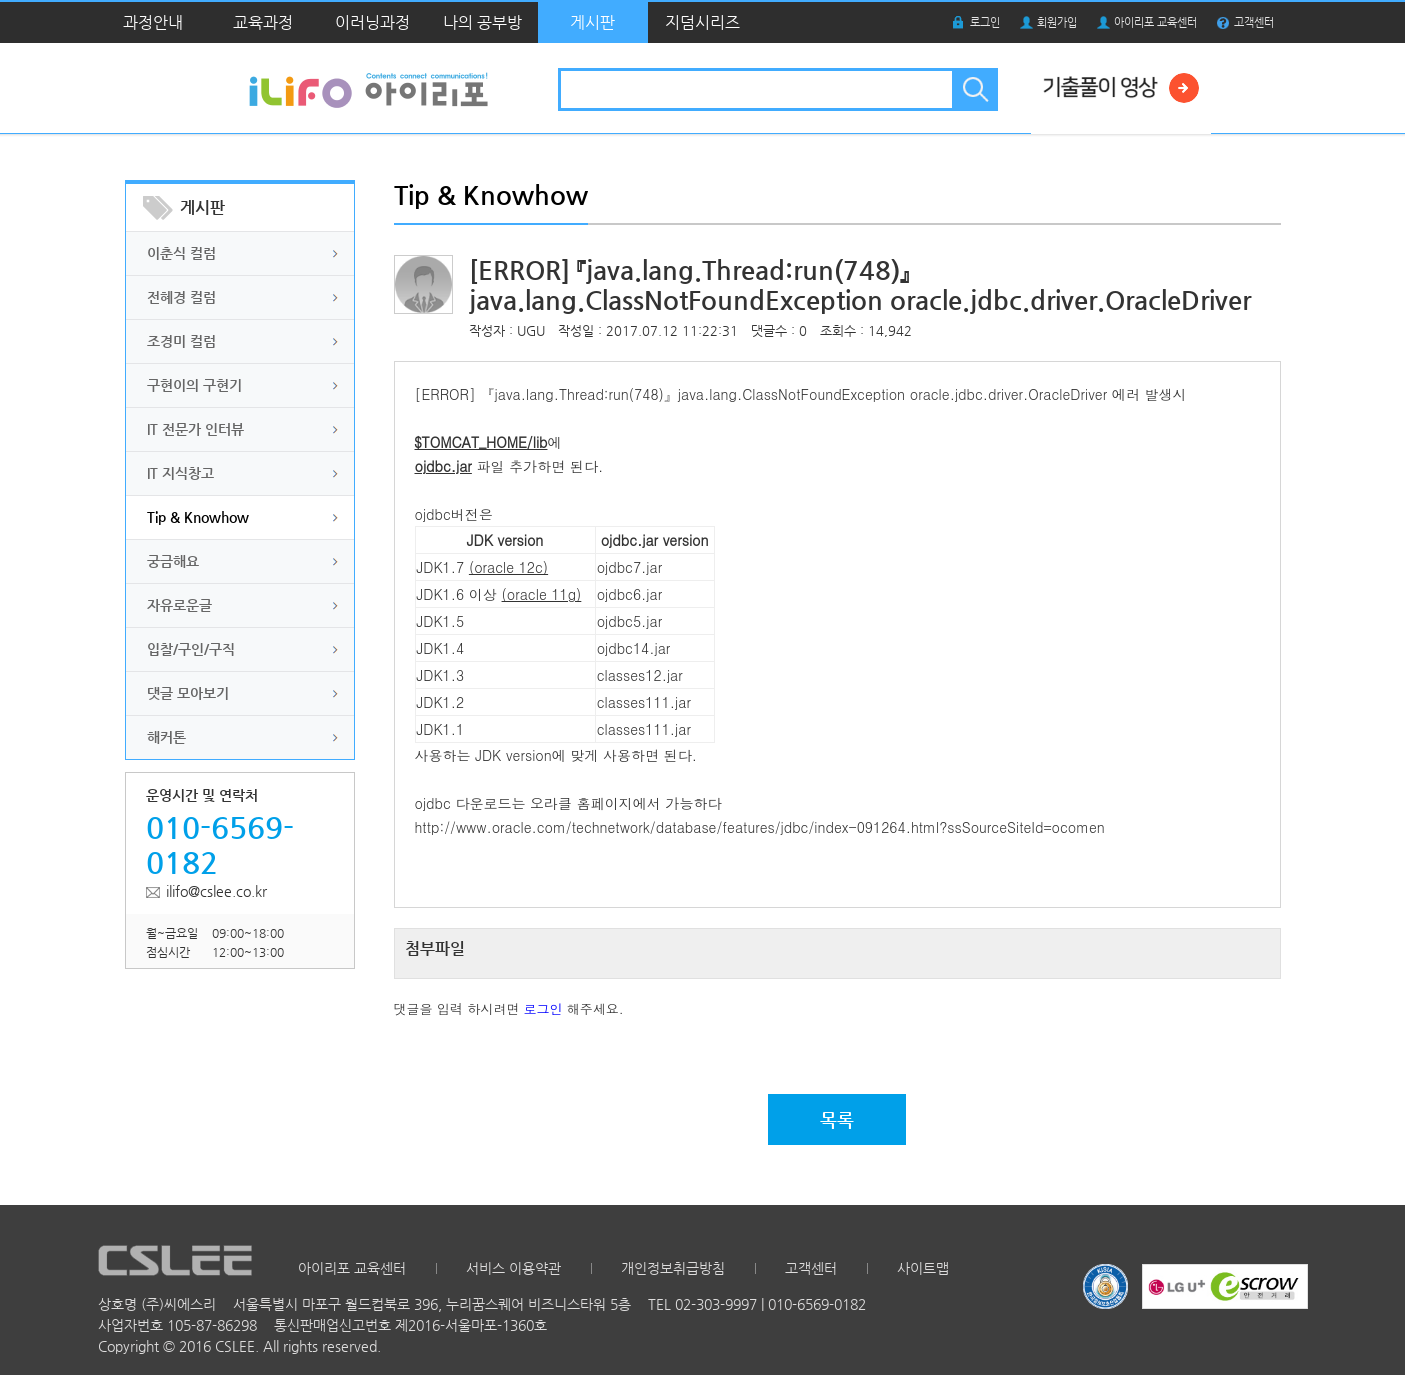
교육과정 (263, 22)
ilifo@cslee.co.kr (216, 891)
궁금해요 (173, 561)
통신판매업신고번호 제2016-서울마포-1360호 (410, 1325)
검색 (973, 89)
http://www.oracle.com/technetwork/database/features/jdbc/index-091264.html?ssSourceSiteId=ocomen (760, 827)
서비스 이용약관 (513, 1268)
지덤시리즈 (702, 22)
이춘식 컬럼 (181, 253)
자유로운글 (179, 605)
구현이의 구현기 (194, 385)
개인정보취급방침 (673, 1268)
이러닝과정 (372, 22)
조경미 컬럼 (181, 341)
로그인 (985, 22)
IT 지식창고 (180, 473)
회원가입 (1057, 22)
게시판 (592, 22)
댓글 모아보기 (188, 693)
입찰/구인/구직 (191, 649)
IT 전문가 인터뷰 (195, 429)
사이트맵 (923, 1268)
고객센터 (1254, 22)
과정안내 (153, 22)
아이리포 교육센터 (1155, 22)
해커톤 (166, 737)
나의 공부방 (482, 22)
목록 (837, 1119)
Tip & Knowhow (198, 517)
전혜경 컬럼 (181, 297)
